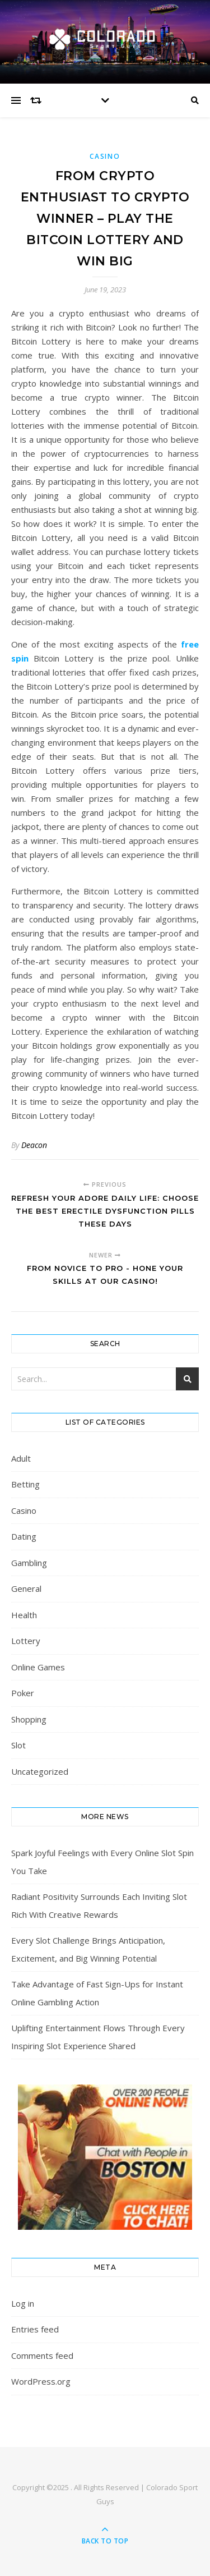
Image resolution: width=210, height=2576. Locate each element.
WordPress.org (41, 2381)
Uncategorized (39, 1771)
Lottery (25, 1640)
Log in (22, 2303)
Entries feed (35, 2329)
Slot (18, 1745)
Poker (22, 1692)
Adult (21, 1458)
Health (24, 1614)
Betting (25, 1484)
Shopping (28, 1719)
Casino (105, 156)
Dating (23, 1536)
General (26, 1588)
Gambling (29, 1562)
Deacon (34, 1145)
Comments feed (42, 2355)
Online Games (38, 1667)
